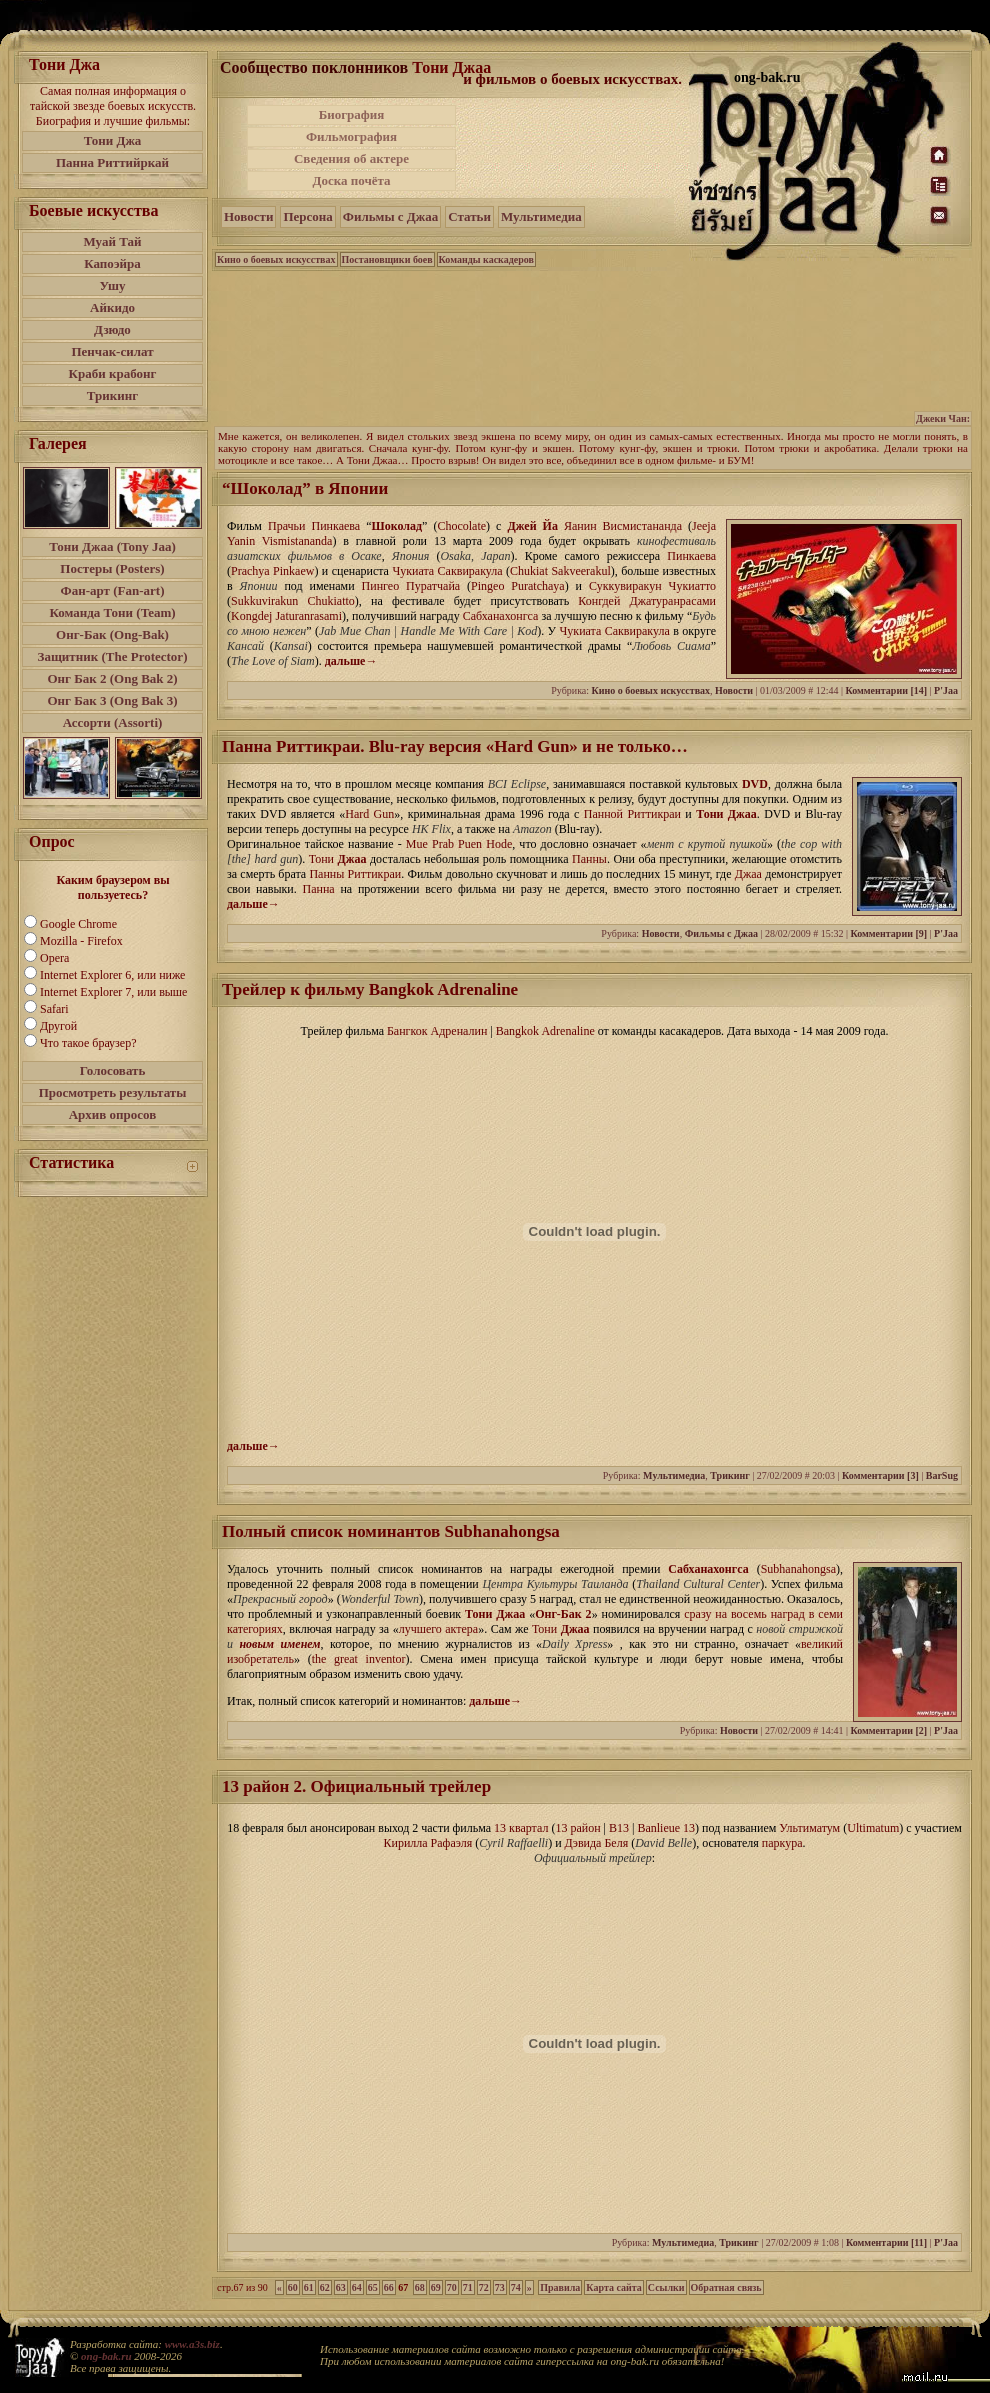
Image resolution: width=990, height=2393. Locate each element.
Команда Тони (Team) (112, 612)
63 (341, 2287)
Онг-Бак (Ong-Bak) (112, 634)
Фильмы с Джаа (390, 216)
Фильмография (351, 136)
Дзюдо (112, 329)
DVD (755, 784)
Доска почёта (351, 180)
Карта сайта (613, 2287)
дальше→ (351, 661)
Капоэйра (112, 263)
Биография (352, 114)
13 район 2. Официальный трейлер (356, 1786)
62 (325, 2287)
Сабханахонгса (708, 1569)
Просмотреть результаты (113, 1092)
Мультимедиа (541, 216)
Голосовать (113, 1070)
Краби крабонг (113, 373)
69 (436, 2287)
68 (420, 2287)
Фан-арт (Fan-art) (113, 590)
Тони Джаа (451, 67)
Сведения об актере (351, 158)
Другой (58, 1026)
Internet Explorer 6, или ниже (112, 975)
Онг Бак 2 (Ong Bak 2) (112, 678)
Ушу (113, 285)
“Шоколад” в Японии (305, 488)
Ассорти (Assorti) (113, 722)
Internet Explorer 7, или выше (113, 992)
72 (484, 2287)
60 (293, 2287)
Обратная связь (726, 2287)
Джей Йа (533, 526)
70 (452, 2287)
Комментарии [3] (880, 1475)
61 (309, 2287)
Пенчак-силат (112, 351)
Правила (560, 2287)
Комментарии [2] (888, 1730)
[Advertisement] (574, 148)
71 (468, 2287)
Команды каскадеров (486, 259)
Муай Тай (112, 241)
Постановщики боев (387, 259)
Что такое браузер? (88, 1043)
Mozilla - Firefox (81, 941)
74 (516, 2287)
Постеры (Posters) (112, 568)
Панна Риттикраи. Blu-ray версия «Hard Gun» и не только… (455, 746)
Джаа (351, 859)
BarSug (942, 1475)
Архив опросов (113, 1114)
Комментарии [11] (886, 2242)
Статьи (469, 216)
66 (389, 2287)
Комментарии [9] (888, 933)
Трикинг (112, 395)
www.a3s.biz (192, 2344)
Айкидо (112, 307)
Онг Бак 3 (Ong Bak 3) (112, 700)
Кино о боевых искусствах (276, 259)
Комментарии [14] (886, 690)
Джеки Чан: (943, 418)
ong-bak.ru (106, 2356)
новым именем (279, 1644)
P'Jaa (946, 690)
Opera (54, 958)
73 (500, 2287)
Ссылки (666, 2287)
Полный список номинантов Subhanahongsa (391, 1531)
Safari (54, 1009)
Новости (248, 216)
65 (373, 2287)
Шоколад (397, 526)
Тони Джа (113, 140)
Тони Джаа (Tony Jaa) (112, 546)
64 (357, 2287)
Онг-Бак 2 (563, 1614)
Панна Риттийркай (112, 162)
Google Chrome (78, 924)
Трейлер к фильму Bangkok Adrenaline (370, 989)
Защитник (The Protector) (113, 656)
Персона (307, 216)
